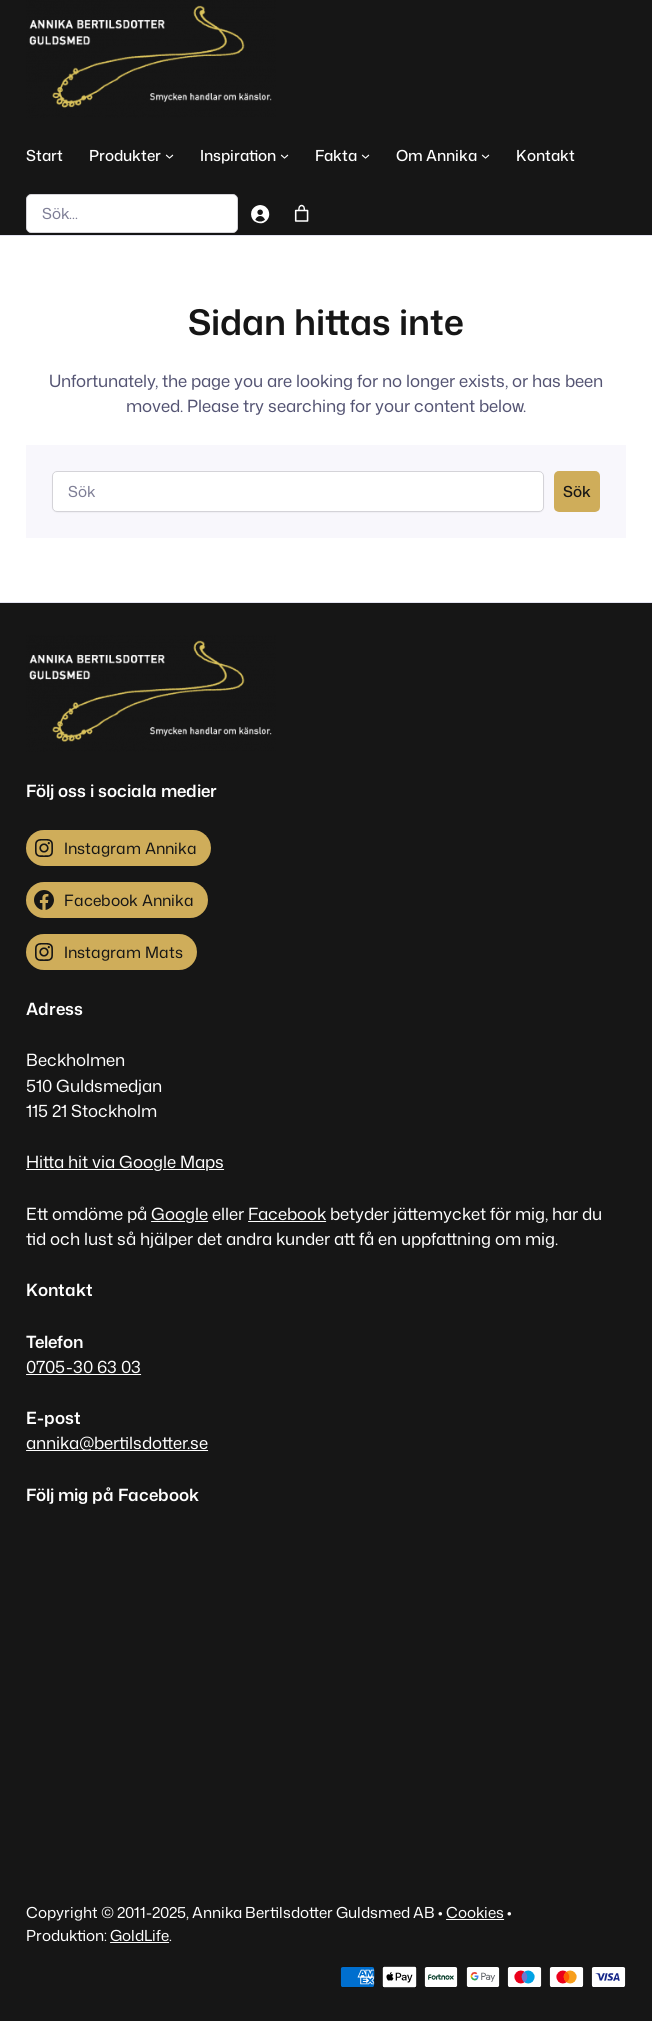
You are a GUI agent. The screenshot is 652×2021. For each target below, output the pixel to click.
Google (179, 1213)
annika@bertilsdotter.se (117, 1442)
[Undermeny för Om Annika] (485, 154)
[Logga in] (259, 213)
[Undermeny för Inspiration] (284, 154)
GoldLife (139, 1935)
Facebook (287, 1213)
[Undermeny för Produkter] (169, 154)
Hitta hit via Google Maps (125, 1161)
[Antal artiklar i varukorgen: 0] (302, 213)
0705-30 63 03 (83, 1366)
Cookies (475, 1912)
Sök (577, 491)
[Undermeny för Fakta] (365, 154)
